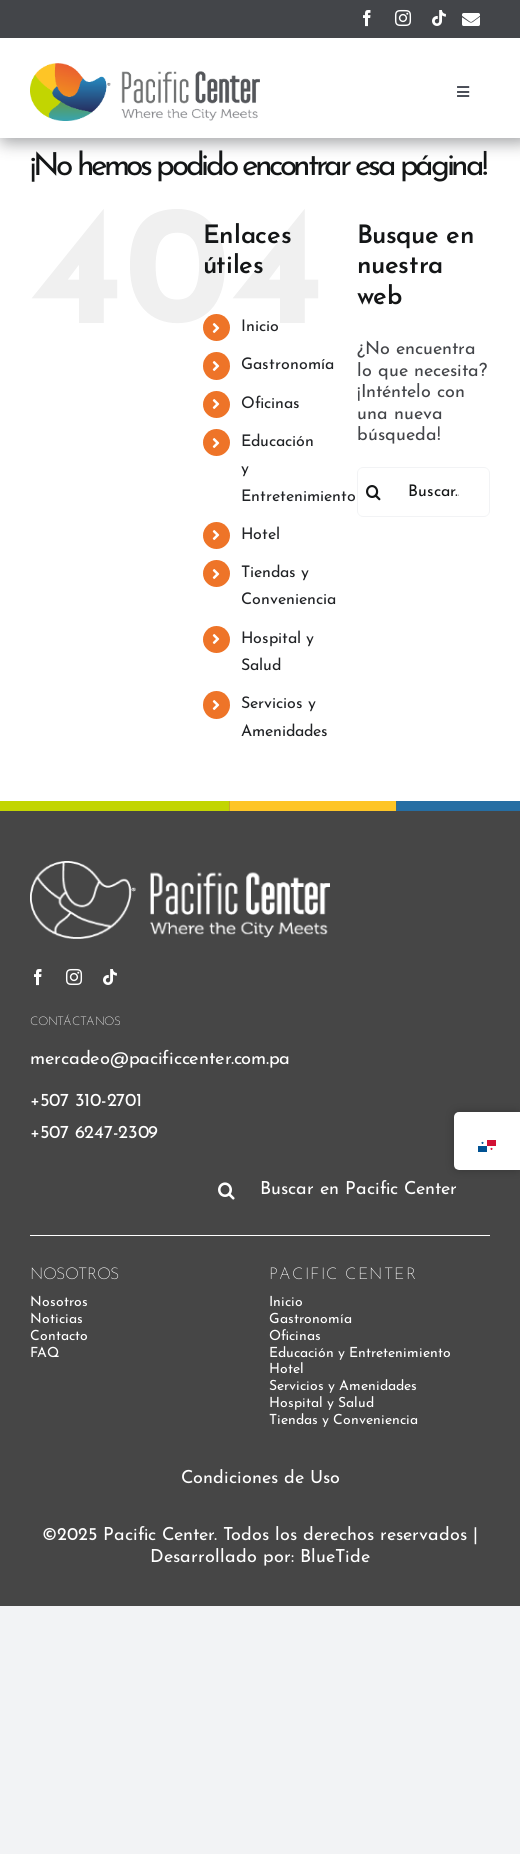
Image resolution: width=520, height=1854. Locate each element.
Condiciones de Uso (260, 1478)
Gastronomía (287, 365)
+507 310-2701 (85, 1101)
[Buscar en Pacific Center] (350, 1190)
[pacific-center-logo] (145, 71)
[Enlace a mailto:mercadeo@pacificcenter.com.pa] (471, 19)
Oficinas (270, 404)
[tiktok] (439, 18)
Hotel (260, 535)
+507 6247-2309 (94, 1133)
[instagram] (403, 18)
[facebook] (367, 18)
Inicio (260, 327)
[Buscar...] (423, 492)
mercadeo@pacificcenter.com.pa (160, 1059)
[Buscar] (373, 492)
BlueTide (335, 1557)
